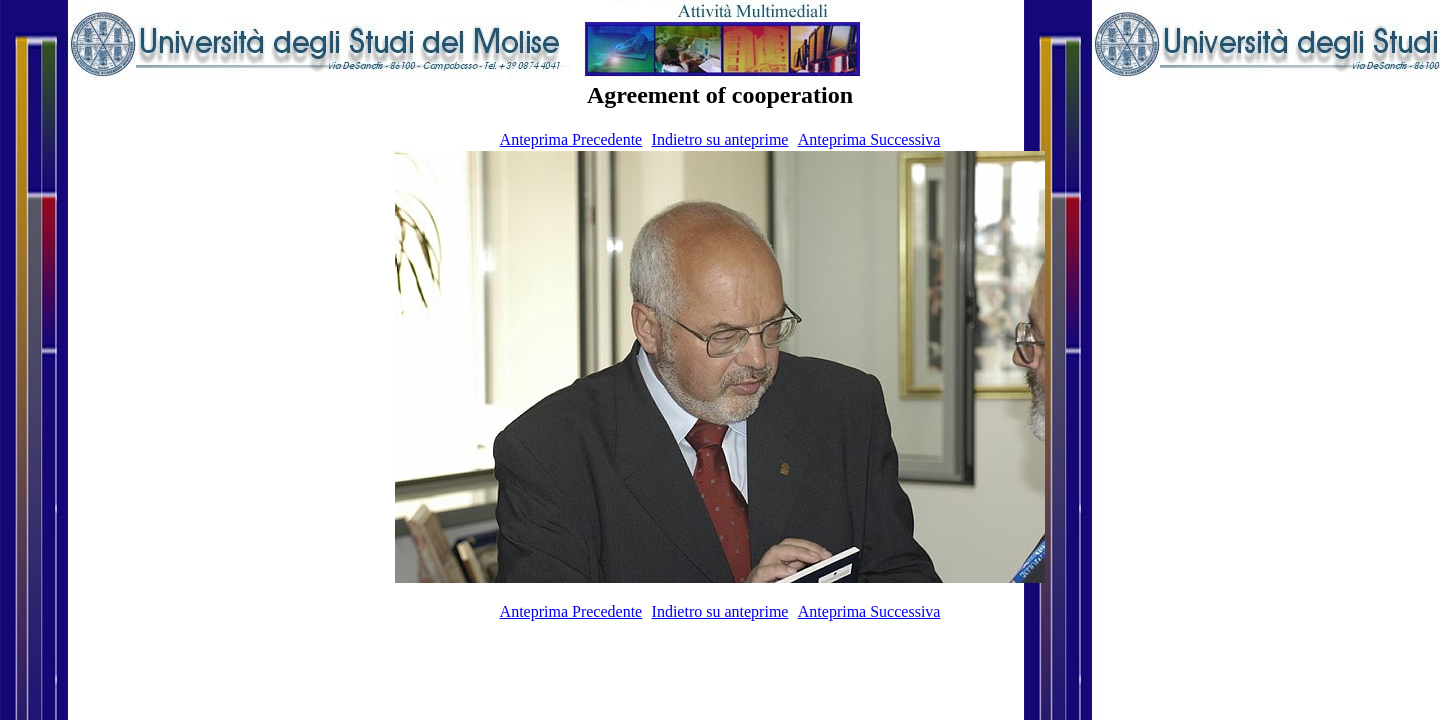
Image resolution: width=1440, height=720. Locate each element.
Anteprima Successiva (869, 139)
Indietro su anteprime (720, 139)
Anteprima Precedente (571, 139)
